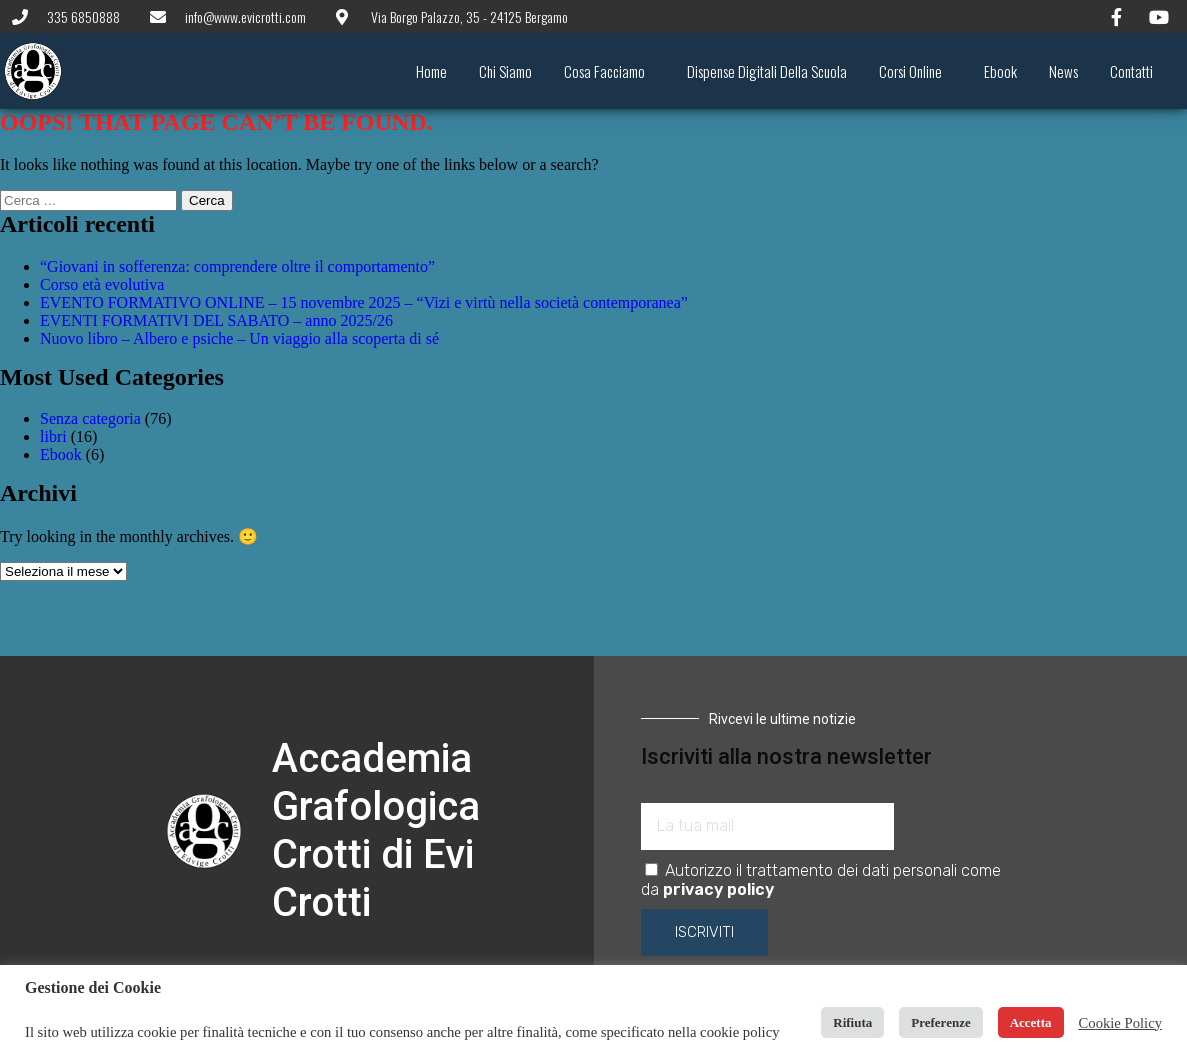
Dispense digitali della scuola (767, 71)
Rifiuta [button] (852, 1022)
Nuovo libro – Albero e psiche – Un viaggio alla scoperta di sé (239, 338)
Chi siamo (505, 71)
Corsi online (915, 71)
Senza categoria (90, 418)
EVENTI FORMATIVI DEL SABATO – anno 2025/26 (216, 320)
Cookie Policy (1120, 1023)
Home (431, 71)
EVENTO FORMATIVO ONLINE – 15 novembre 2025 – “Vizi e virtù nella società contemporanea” (364, 302)
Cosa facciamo (609, 71)
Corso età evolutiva (102, 284)
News (1063, 71)
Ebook (1000, 71)
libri (53, 436)
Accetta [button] (1031, 1022)
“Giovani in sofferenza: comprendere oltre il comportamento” (237, 266)
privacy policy (718, 889)
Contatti (1131, 71)
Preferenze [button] (940, 1022)
